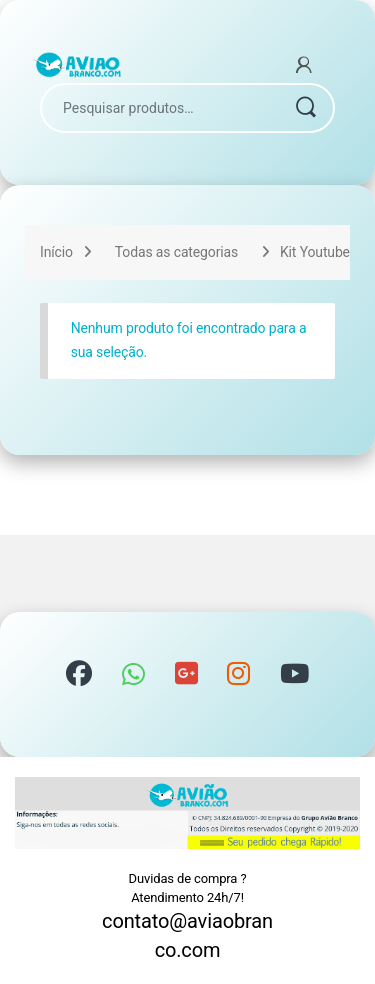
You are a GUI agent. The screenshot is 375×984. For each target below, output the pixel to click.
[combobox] (159, 108)
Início (56, 252)
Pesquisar (305, 108)
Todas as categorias (176, 252)
